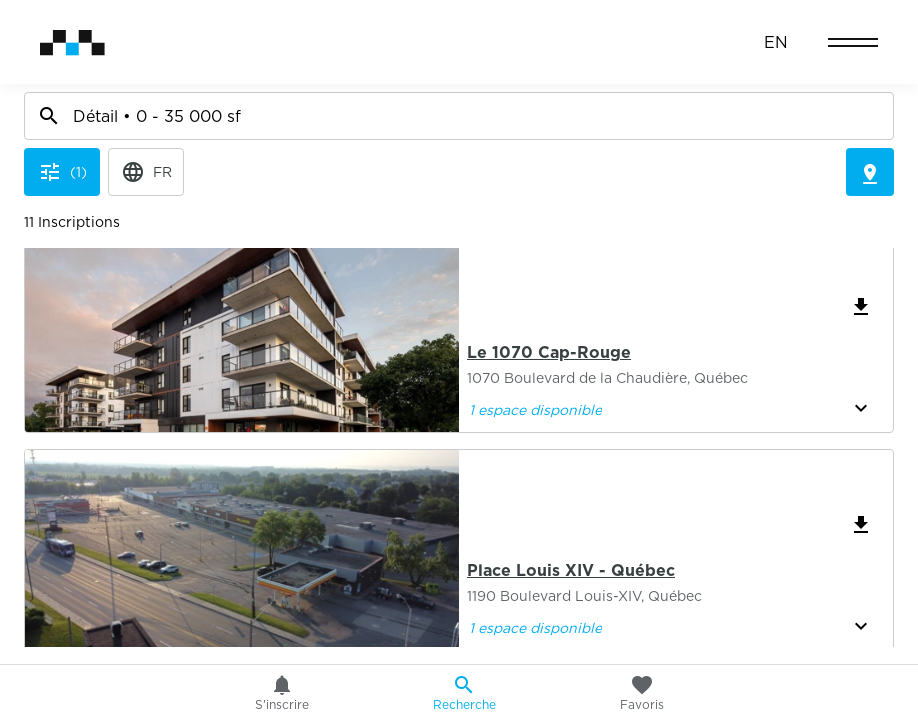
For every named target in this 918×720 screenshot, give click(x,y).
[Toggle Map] (870, 88)
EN (776, 42)
